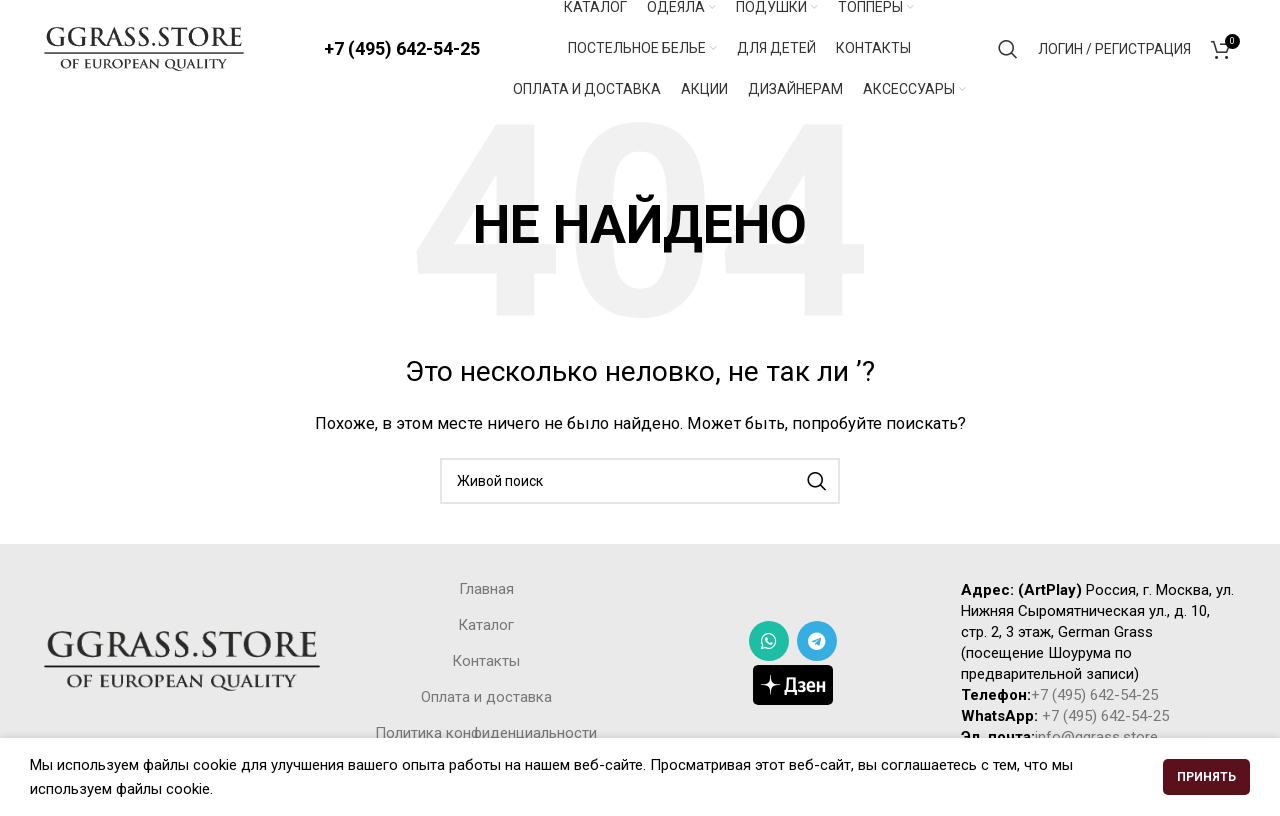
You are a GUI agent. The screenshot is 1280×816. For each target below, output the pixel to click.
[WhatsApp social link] (769, 644)
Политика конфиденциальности (486, 736)
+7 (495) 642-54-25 (402, 49)
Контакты (486, 664)
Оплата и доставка (486, 700)
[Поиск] (1008, 50)
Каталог (486, 628)
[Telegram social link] (817, 644)
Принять (1206, 777)
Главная (486, 592)
